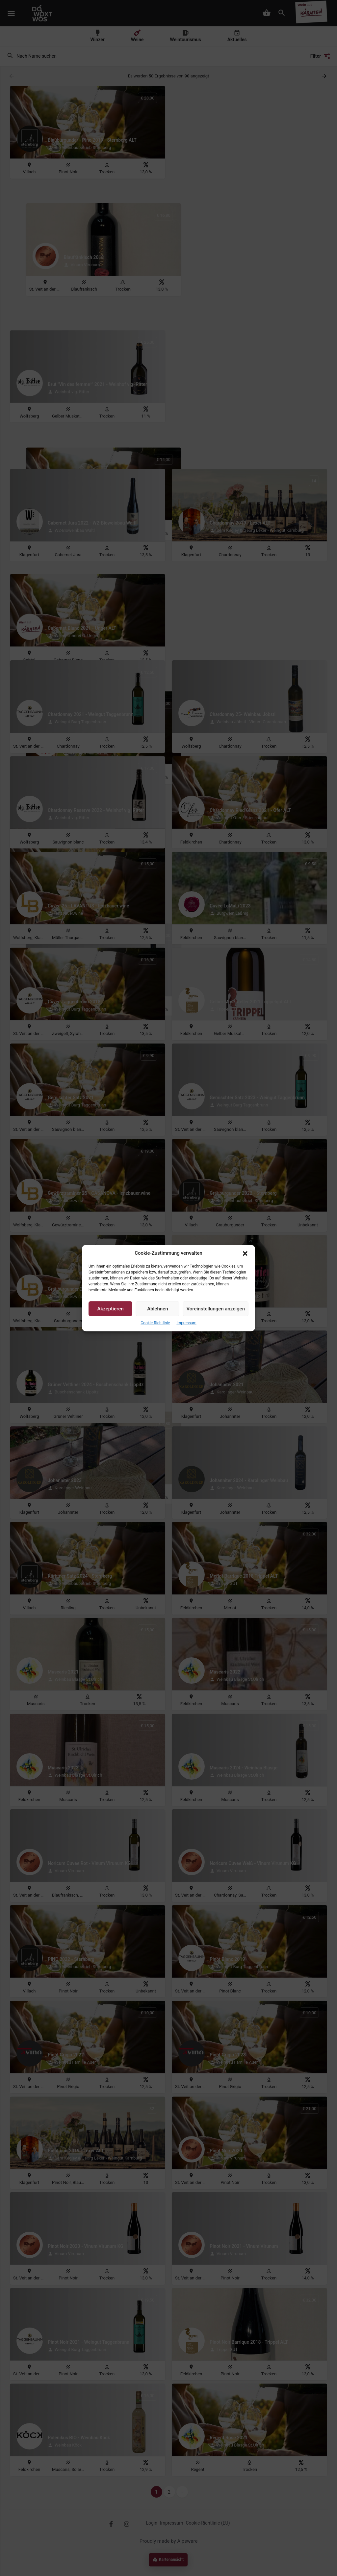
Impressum (186, 1323)
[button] (245, 1253)
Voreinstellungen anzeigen (215, 1309)
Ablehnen (157, 1309)
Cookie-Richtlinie (155, 1323)
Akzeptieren (110, 1309)
